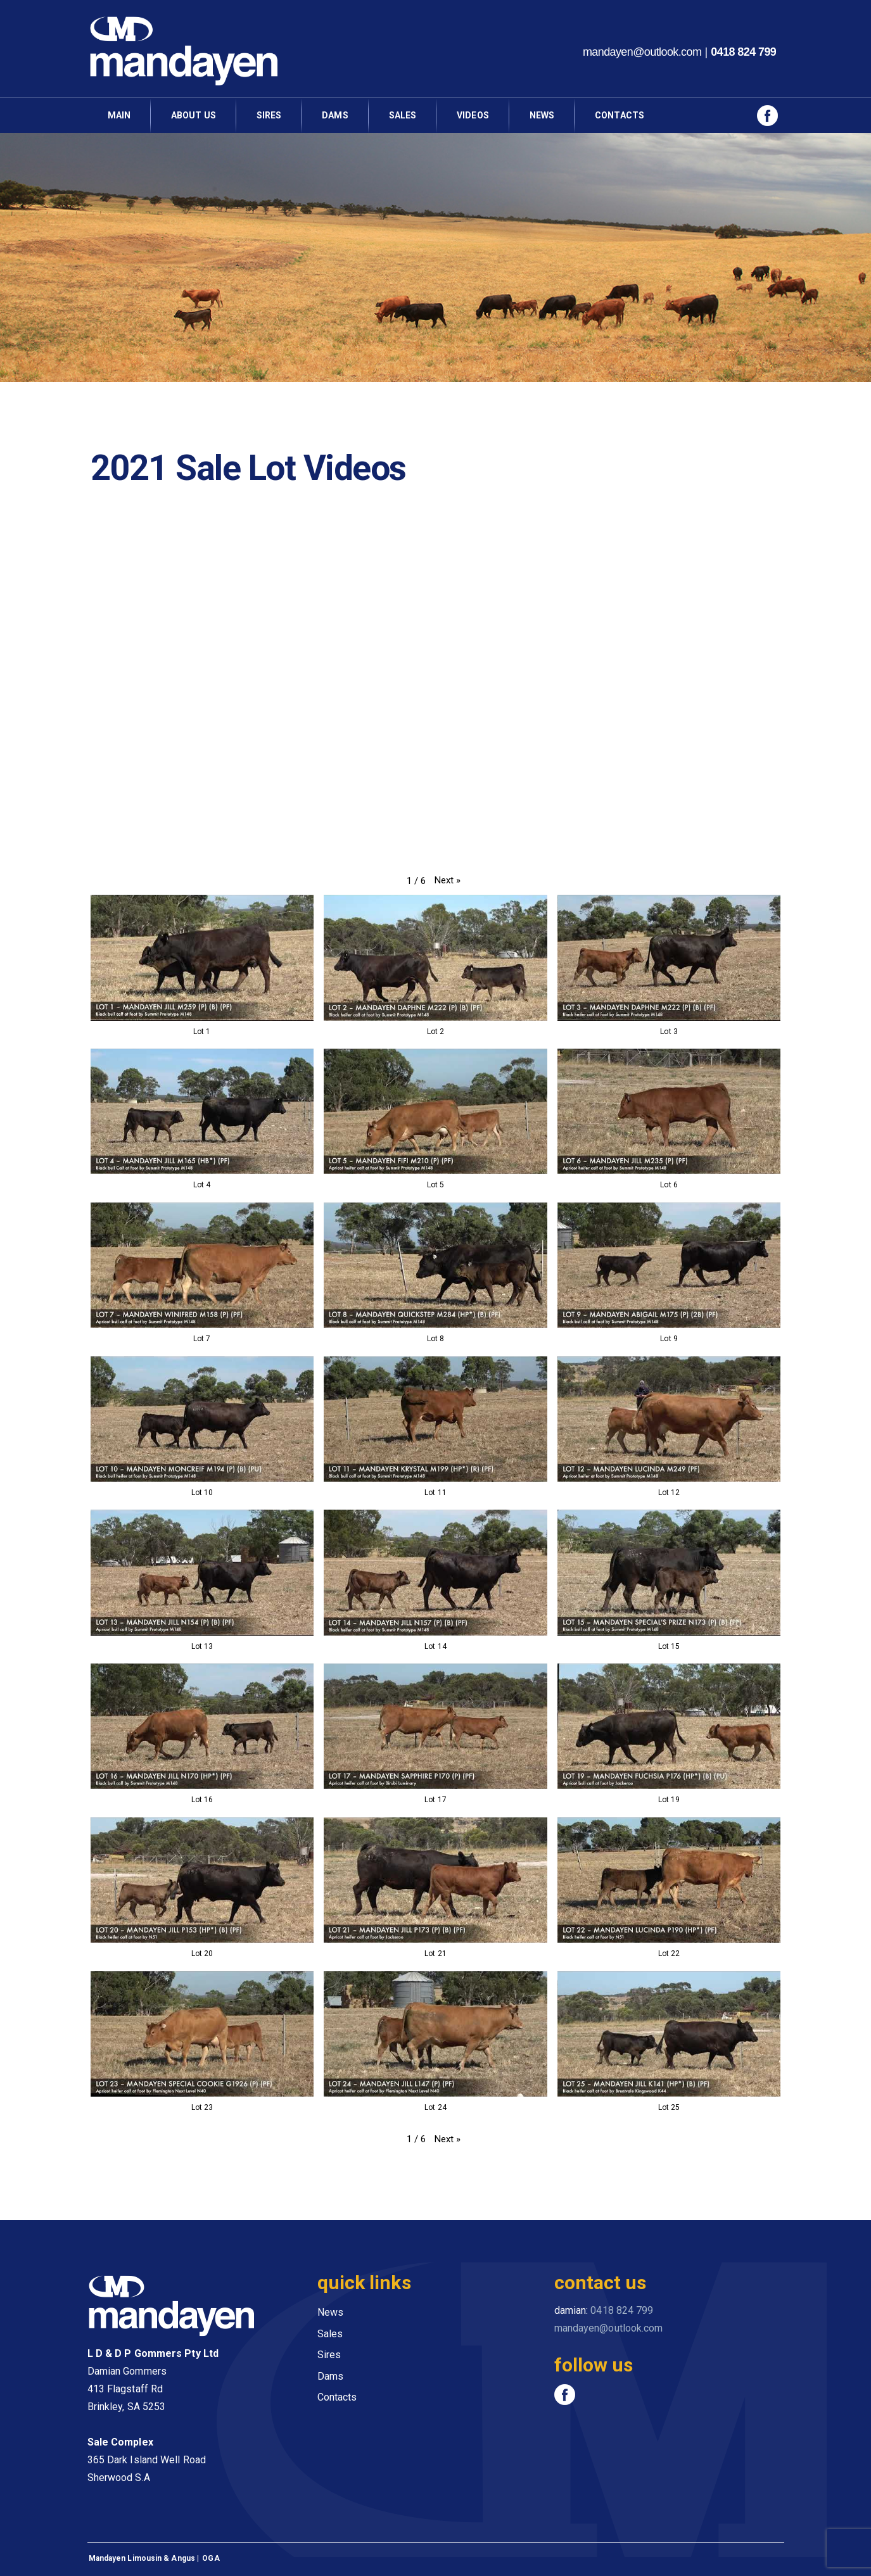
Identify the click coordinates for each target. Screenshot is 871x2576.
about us (193, 115)
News (330, 2312)
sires (269, 115)
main (119, 115)
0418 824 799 (743, 52)
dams (335, 115)
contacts (619, 115)
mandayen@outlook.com (642, 52)
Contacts (337, 2397)
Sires (329, 2355)
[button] (447, 880)
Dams (330, 2376)
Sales (403, 115)
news (542, 115)
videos (473, 115)
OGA (210, 2558)
